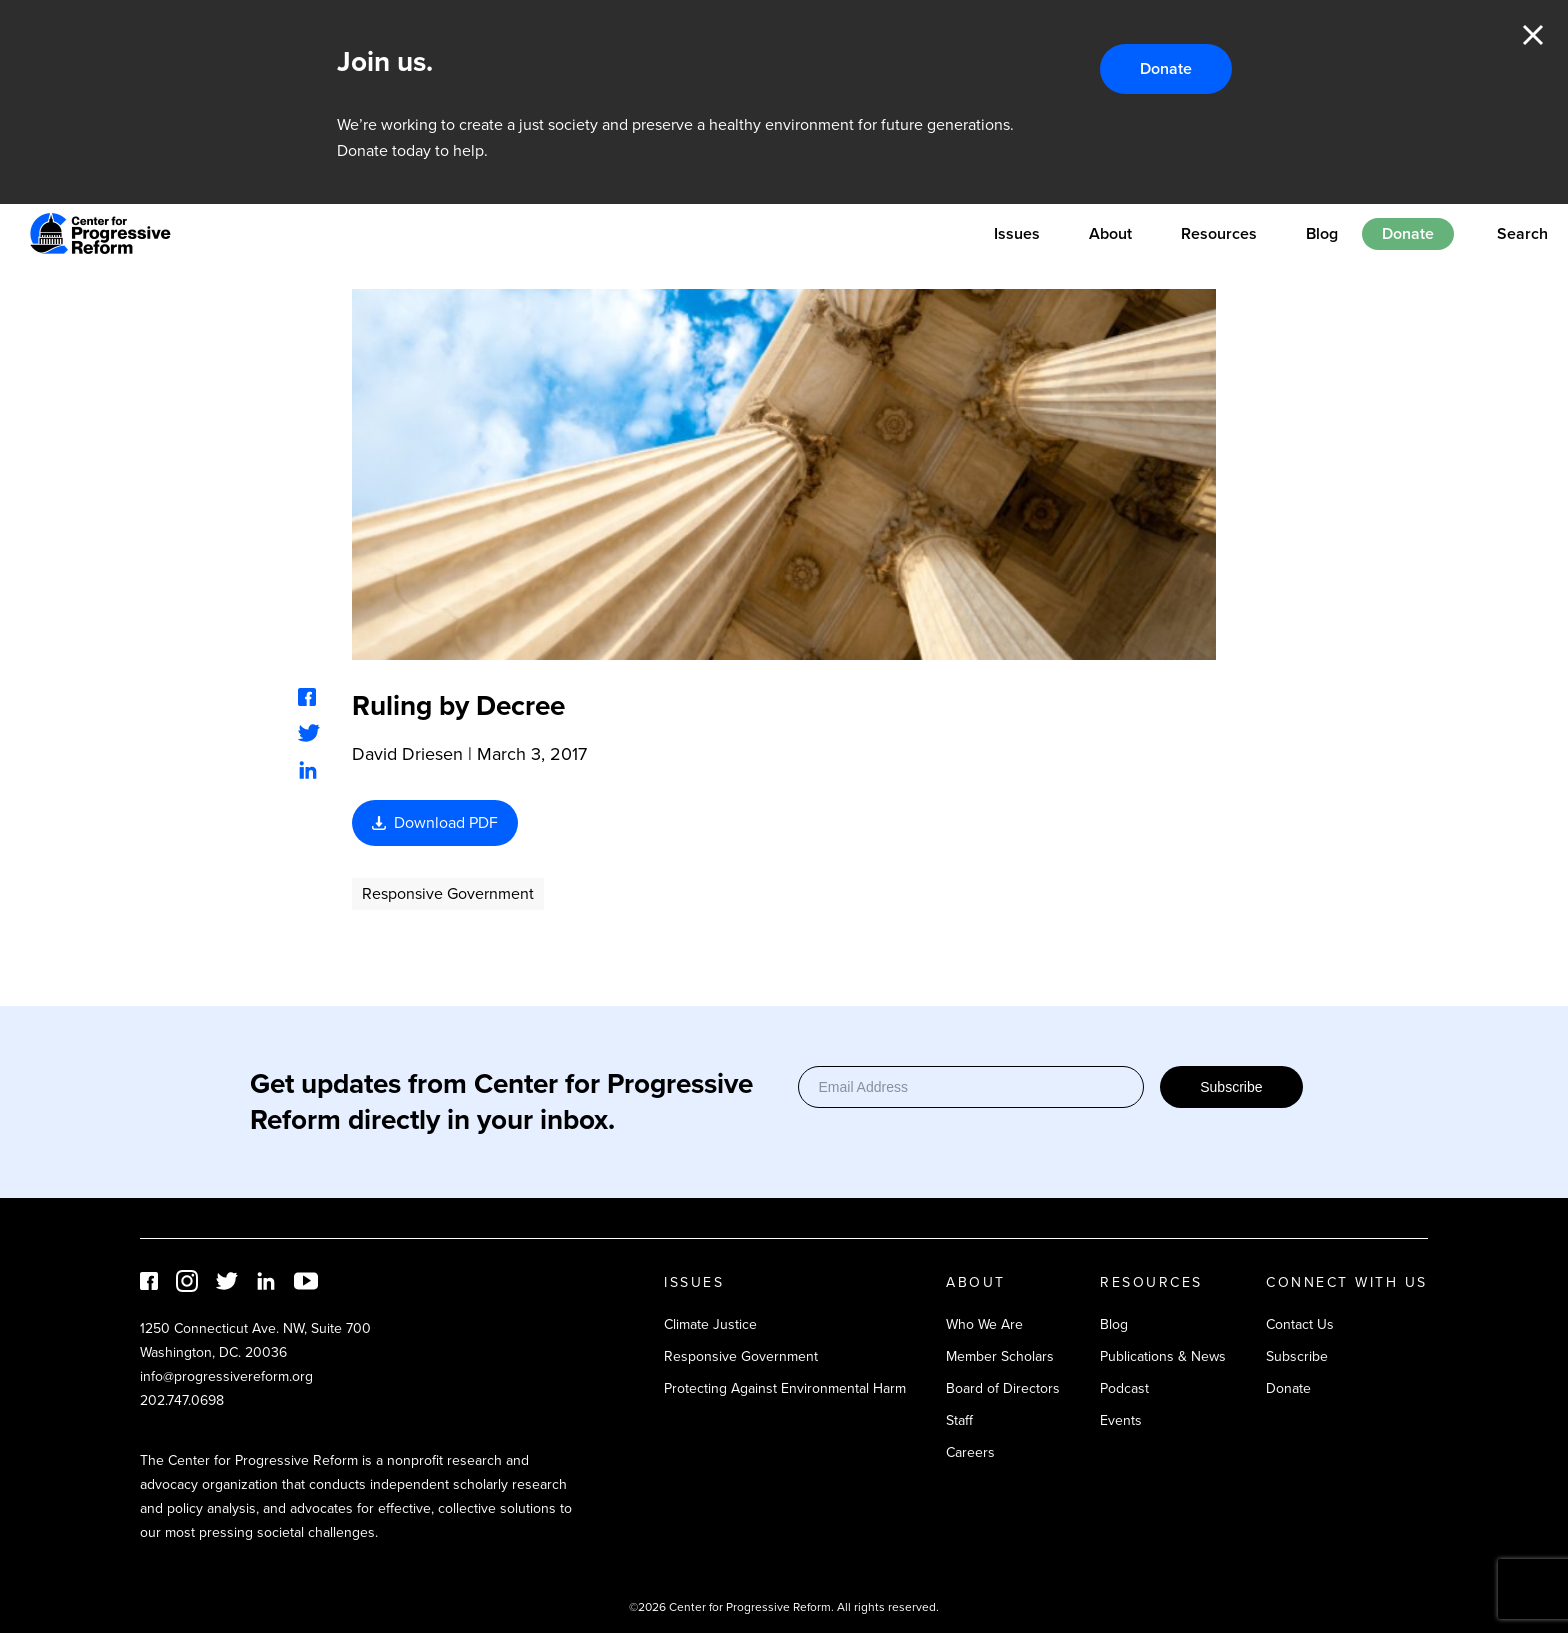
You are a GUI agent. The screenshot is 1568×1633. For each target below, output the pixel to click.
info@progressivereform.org (226, 1376)
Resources (1219, 233)
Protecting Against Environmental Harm (785, 1388)
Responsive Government (448, 893)
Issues (1017, 233)
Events (1121, 1420)
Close (1533, 35)
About (1110, 233)
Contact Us (1300, 1324)
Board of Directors (1003, 1388)
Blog (1322, 233)
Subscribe (1231, 1087)
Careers (970, 1452)
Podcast (1124, 1388)
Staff (959, 1420)
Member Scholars (1000, 1356)
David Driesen (407, 754)
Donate (1166, 68)
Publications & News (1163, 1356)
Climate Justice (710, 1324)
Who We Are (984, 1324)
